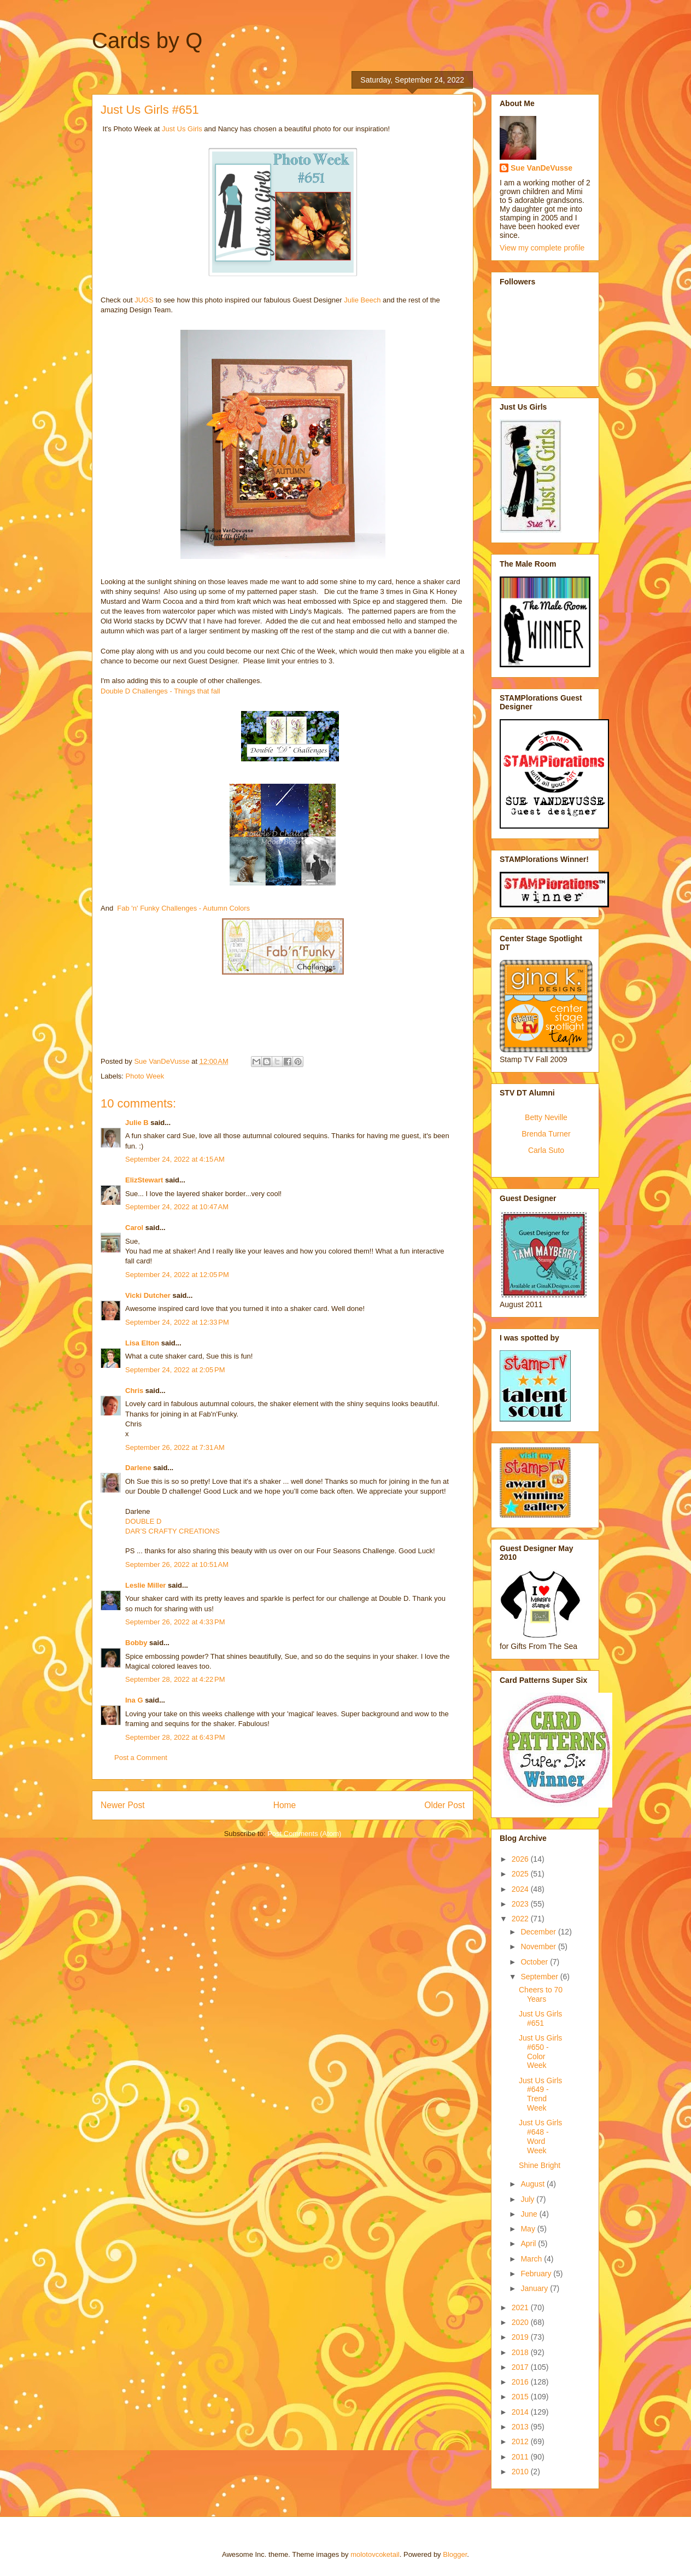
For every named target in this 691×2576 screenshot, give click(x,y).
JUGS (144, 300)
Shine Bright (539, 2165)
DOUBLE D (143, 1521)
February (536, 2273)
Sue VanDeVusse (541, 168)
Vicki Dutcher (148, 1295)
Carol (134, 1227)
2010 (521, 2471)
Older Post (444, 1805)
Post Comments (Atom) (304, 1833)
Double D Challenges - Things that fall (161, 691)
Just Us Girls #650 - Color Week (540, 2051)
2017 (521, 2367)
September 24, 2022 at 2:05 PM (175, 1370)
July (528, 2199)
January (535, 2288)
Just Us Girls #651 (540, 2018)
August (533, 2183)
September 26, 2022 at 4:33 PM (175, 1622)
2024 (521, 1889)
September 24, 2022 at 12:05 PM (177, 1274)
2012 (521, 2441)
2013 (521, 2426)
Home (284, 1805)
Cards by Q (147, 40)
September (540, 1976)
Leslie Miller (145, 1585)
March (532, 2258)
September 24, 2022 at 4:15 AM (175, 1159)
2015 (521, 2396)
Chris (134, 1390)
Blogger (455, 2554)
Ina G (134, 1700)
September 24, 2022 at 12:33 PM (177, 1322)
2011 (521, 2456)
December (539, 1931)
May (528, 2228)
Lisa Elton (142, 1343)
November (539, 1946)
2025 (521, 1873)
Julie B (137, 1122)
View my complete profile (542, 247)
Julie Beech (362, 300)
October (535, 1961)
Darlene (139, 1468)
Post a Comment (140, 1757)
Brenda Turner (546, 1133)
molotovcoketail (375, 2554)
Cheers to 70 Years (541, 1994)
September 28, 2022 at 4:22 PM (175, 1679)
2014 (521, 2412)
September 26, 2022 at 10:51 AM (177, 1564)
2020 (521, 2322)
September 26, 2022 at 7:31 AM (175, 1447)
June (529, 2214)
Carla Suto (546, 1150)
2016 (521, 2381)
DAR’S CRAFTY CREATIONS (172, 1531)
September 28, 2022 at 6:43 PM (175, 1737)
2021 (521, 2307)
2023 (521, 1903)
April (529, 2243)
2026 (521, 1859)
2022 (521, 1918)
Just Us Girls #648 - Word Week (540, 2136)
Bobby (136, 1643)
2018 (521, 2352)
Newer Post (123, 1805)
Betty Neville (546, 1117)
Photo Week (145, 1076)
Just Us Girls (182, 129)
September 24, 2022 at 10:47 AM (177, 1207)
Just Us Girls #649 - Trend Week (540, 2094)
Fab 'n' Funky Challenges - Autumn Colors (183, 908)
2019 (521, 2337)
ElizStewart (144, 1180)
